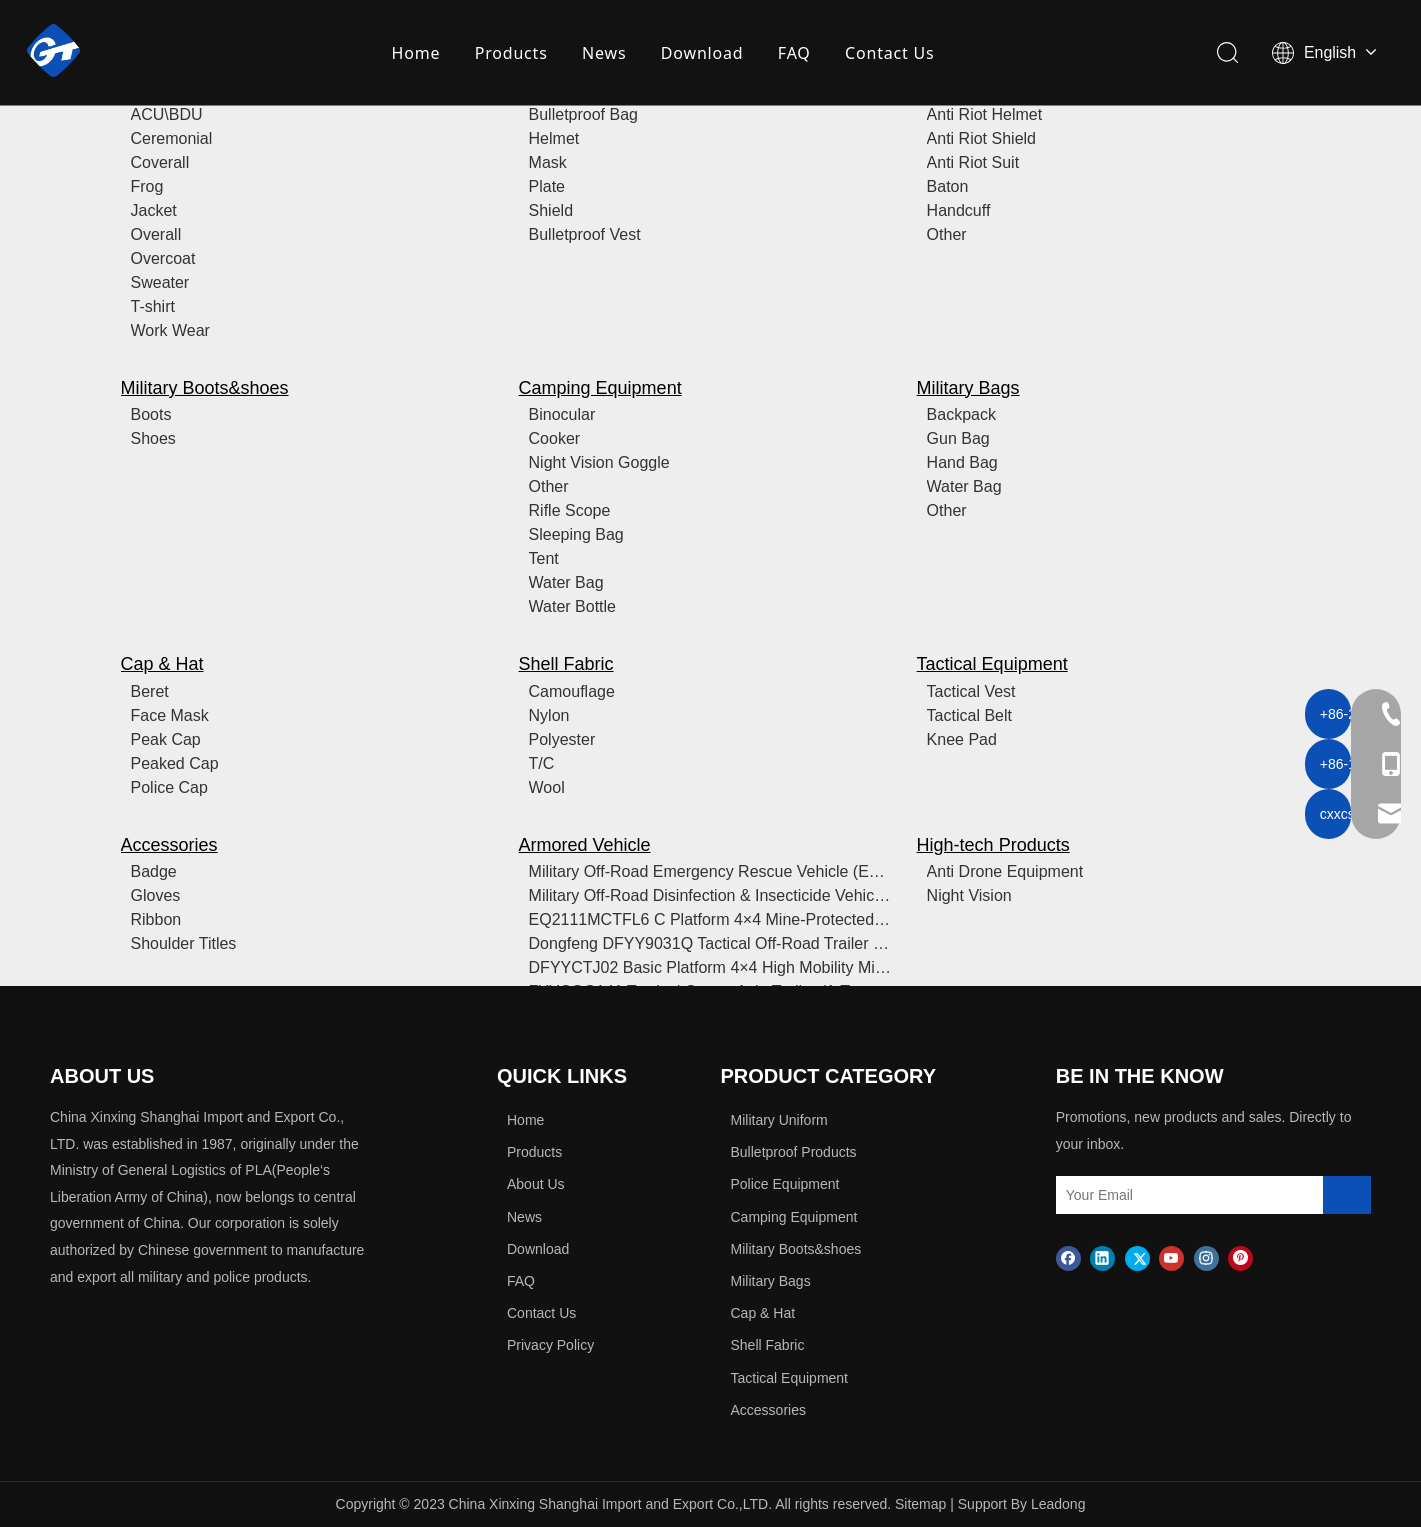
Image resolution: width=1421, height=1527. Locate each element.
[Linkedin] (1102, 1257)
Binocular (562, 414)
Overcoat (163, 258)
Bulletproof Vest (585, 234)
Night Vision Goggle (599, 462)
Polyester (562, 739)
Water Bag (566, 582)
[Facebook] (1068, 1257)
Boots (151, 414)
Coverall (160, 162)
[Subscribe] (1347, 1195)
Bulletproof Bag (583, 114)
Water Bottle (572, 606)
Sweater (160, 282)
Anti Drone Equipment (1005, 871)
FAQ (794, 55)
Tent (544, 558)
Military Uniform (779, 1120)
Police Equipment (785, 1184)
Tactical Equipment (992, 664)
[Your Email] (1143, 1195)
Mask (548, 162)
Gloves (156, 895)
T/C (542, 763)
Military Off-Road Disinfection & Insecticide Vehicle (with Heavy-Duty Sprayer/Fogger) (711, 895)
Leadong (1058, 1504)
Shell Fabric (566, 664)
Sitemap (920, 1504)
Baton (948, 186)
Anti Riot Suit (973, 162)
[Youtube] (1171, 1257)
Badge (154, 871)
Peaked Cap (175, 763)
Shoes (153, 438)
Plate (547, 186)
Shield (551, 210)
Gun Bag (958, 438)
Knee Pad (962, 739)
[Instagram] (1206, 1257)
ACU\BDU (167, 114)
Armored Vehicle (585, 845)
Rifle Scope (570, 510)
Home (416, 55)
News (605, 55)
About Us (536, 1184)
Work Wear (170, 330)
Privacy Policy (550, 1345)
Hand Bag (962, 462)
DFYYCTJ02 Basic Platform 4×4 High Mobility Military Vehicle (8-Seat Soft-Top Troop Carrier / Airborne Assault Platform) (711, 967)
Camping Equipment (600, 388)
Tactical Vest (971, 691)
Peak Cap (166, 739)
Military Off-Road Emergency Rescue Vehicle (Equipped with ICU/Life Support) (711, 871)
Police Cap (169, 787)
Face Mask (170, 715)
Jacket (154, 210)
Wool (547, 787)
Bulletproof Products (794, 1152)
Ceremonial (172, 138)
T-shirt (153, 306)
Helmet (554, 138)
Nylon (549, 715)
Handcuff (959, 210)
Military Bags (968, 388)
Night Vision (969, 895)
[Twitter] (1137, 1257)
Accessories (169, 845)
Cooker (555, 438)
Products (511, 55)
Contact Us (890, 55)
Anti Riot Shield (981, 138)
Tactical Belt (969, 715)
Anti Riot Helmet (985, 114)
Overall (156, 234)
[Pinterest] (1240, 1257)
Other (947, 234)
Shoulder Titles (184, 943)
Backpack (961, 414)
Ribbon (156, 919)
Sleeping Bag (576, 534)
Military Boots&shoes (205, 388)
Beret (150, 691)
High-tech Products (993, 845)
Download (702, 55)
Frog (147, 186)
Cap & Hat (162, 664)
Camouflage (572, 691)
